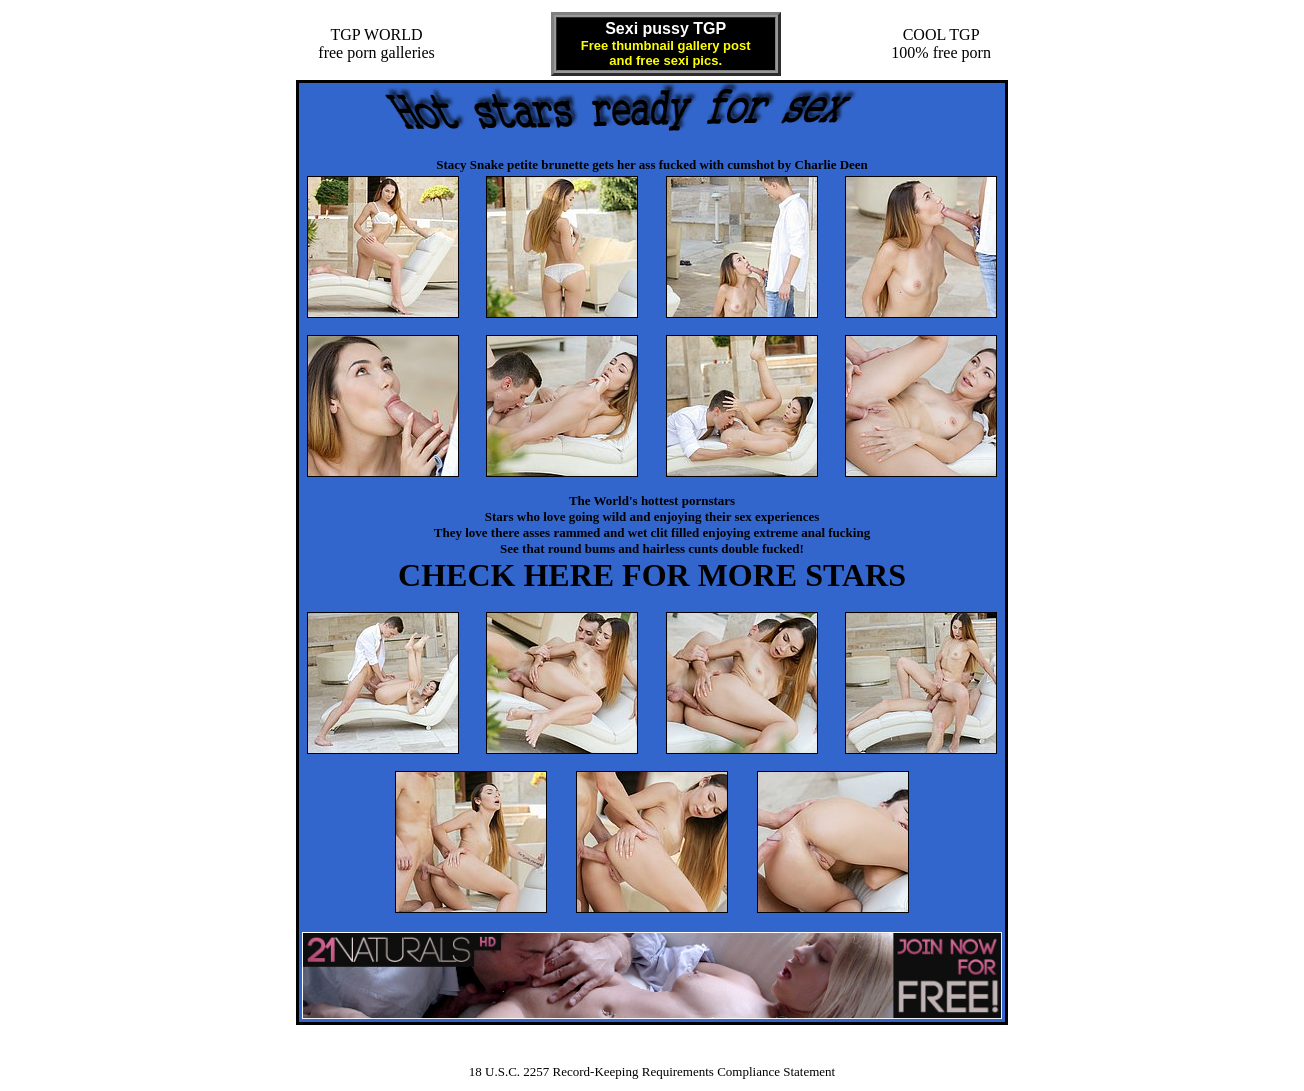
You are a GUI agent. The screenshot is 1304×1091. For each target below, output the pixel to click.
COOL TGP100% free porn (941, 43)
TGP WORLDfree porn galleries (376, 43)
